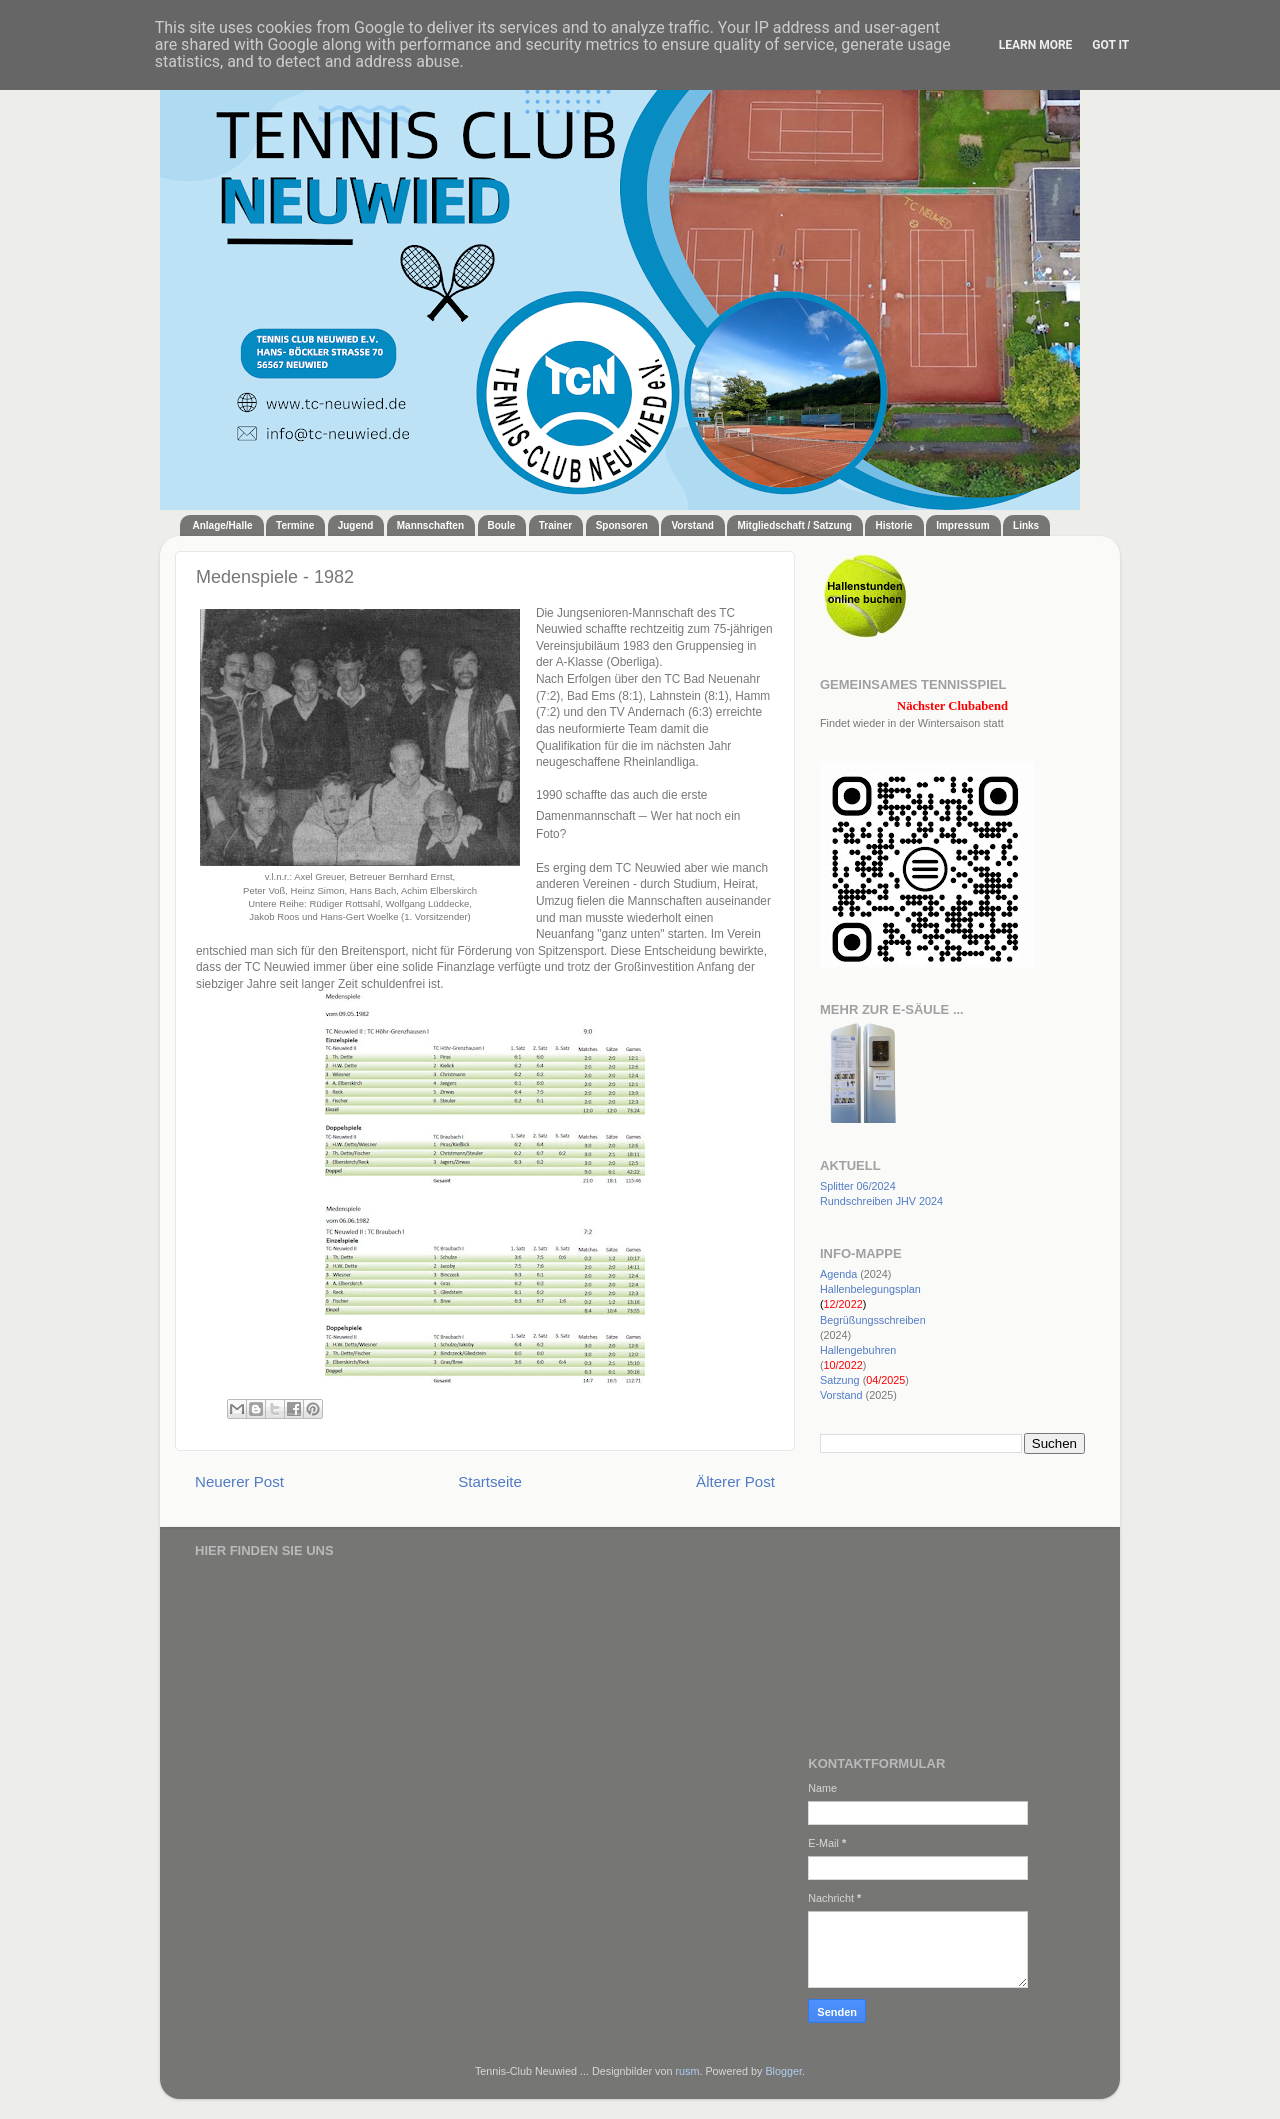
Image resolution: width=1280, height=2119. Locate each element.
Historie (893, 525)
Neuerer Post (239, 1481)
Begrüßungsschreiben (873, 1320)
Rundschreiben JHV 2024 (881, 1201)
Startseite (490, 1481)
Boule (502, 525)
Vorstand (692, 525)
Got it (1110, 45)
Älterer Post (735, 1481)
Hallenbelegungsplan (870, 1289)
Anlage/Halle (223, 525)
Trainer (555, 525)
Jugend (356, 525)
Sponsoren (622, 525)
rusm (687, 2071)
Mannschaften (430, 525)
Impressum (962, 525)
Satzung (840, 1380)
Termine (295, 525)
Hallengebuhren (858, 1350)
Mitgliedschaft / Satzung (794, 525)
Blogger (783, 2071)
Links (1026, 525)
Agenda (838, 1274)
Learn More (1036, 45)
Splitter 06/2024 (858, 1186)
